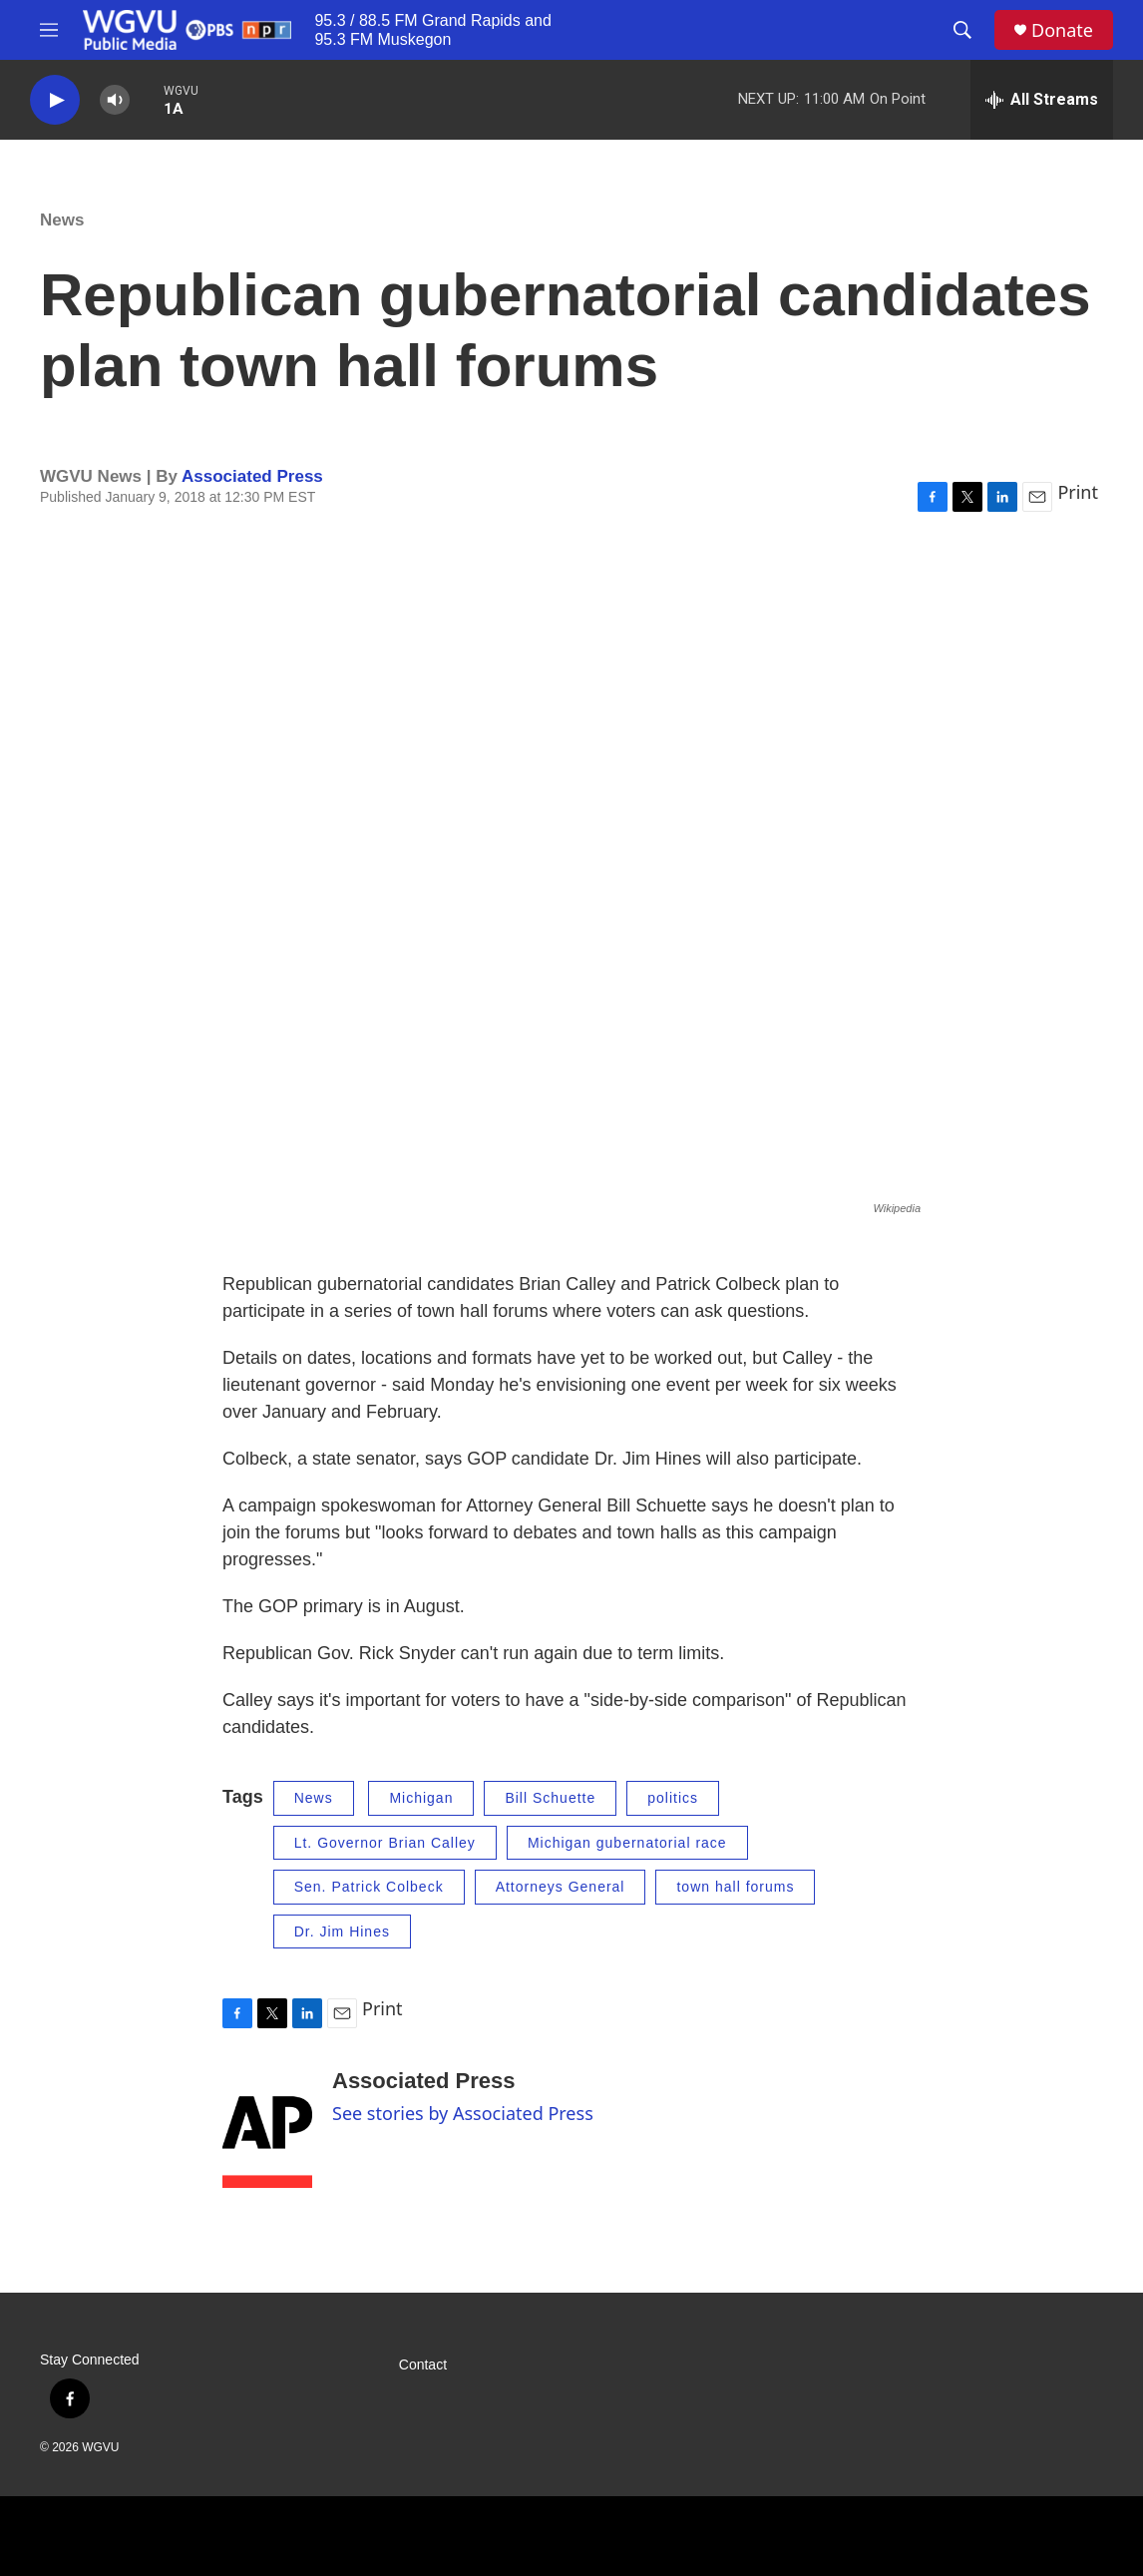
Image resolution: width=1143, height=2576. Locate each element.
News (62, 220)
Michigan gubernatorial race (627, 1843)
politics (672, 1798)
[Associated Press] (267, 2128)
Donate (1062, 30)
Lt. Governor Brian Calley (385, 1843)
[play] (55, 100)
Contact (423, 2365)
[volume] (115, 100)
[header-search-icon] (962, 30)
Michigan (421, 1798)
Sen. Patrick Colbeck (369, 1887)
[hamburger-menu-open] (49, 30)
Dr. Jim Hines (342, 1931)
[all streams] (1041, 100)
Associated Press (252, 476)
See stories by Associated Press (462, 2113)
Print (1077, 492)
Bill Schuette (550, 1798)
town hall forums (735, 1887)
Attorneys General (560, 1887)
